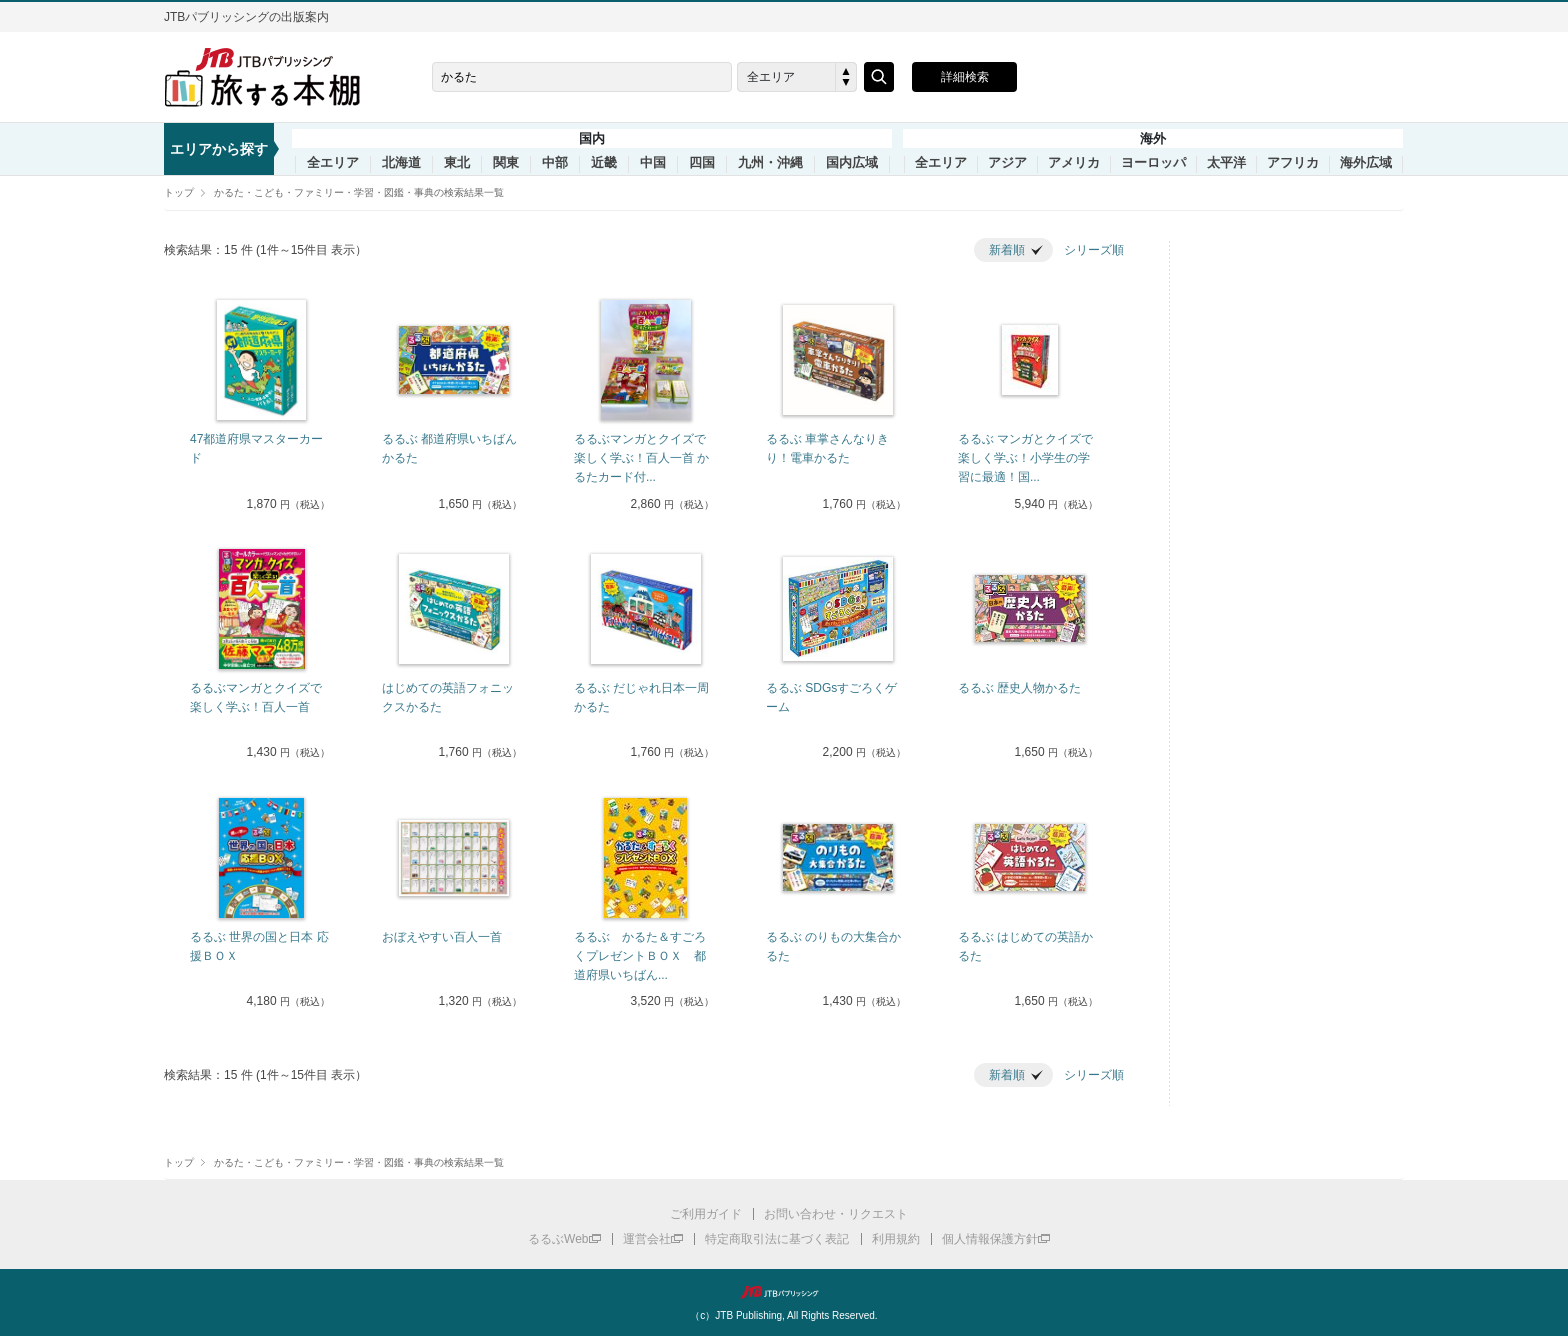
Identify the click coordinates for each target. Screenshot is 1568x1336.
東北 (457, 163)
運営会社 (647, 1239)
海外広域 (1366, 163)
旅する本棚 (274, 77)
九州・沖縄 (770, 163)
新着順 (1007, 250)
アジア (1007, 163)
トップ (179, 192)
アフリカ (1293, 163)
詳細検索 (965, 77)
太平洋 (1226, 163)
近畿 (604, 163)
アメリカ (1074, 163)
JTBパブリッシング (784, 1292)
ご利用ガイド (706, 1214)
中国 (653, 163)
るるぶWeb (558, 1239)
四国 (702, 163)
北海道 (401, 163)
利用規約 (896, 1239)
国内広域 (852, 163)
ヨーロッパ (1153, 163)
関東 (506, 163)
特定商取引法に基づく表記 (777, 1239)
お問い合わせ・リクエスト (836, 1214)
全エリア (333, 163)
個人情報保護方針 (990, 1239)
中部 (555, 163)
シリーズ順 (1094, 250)
